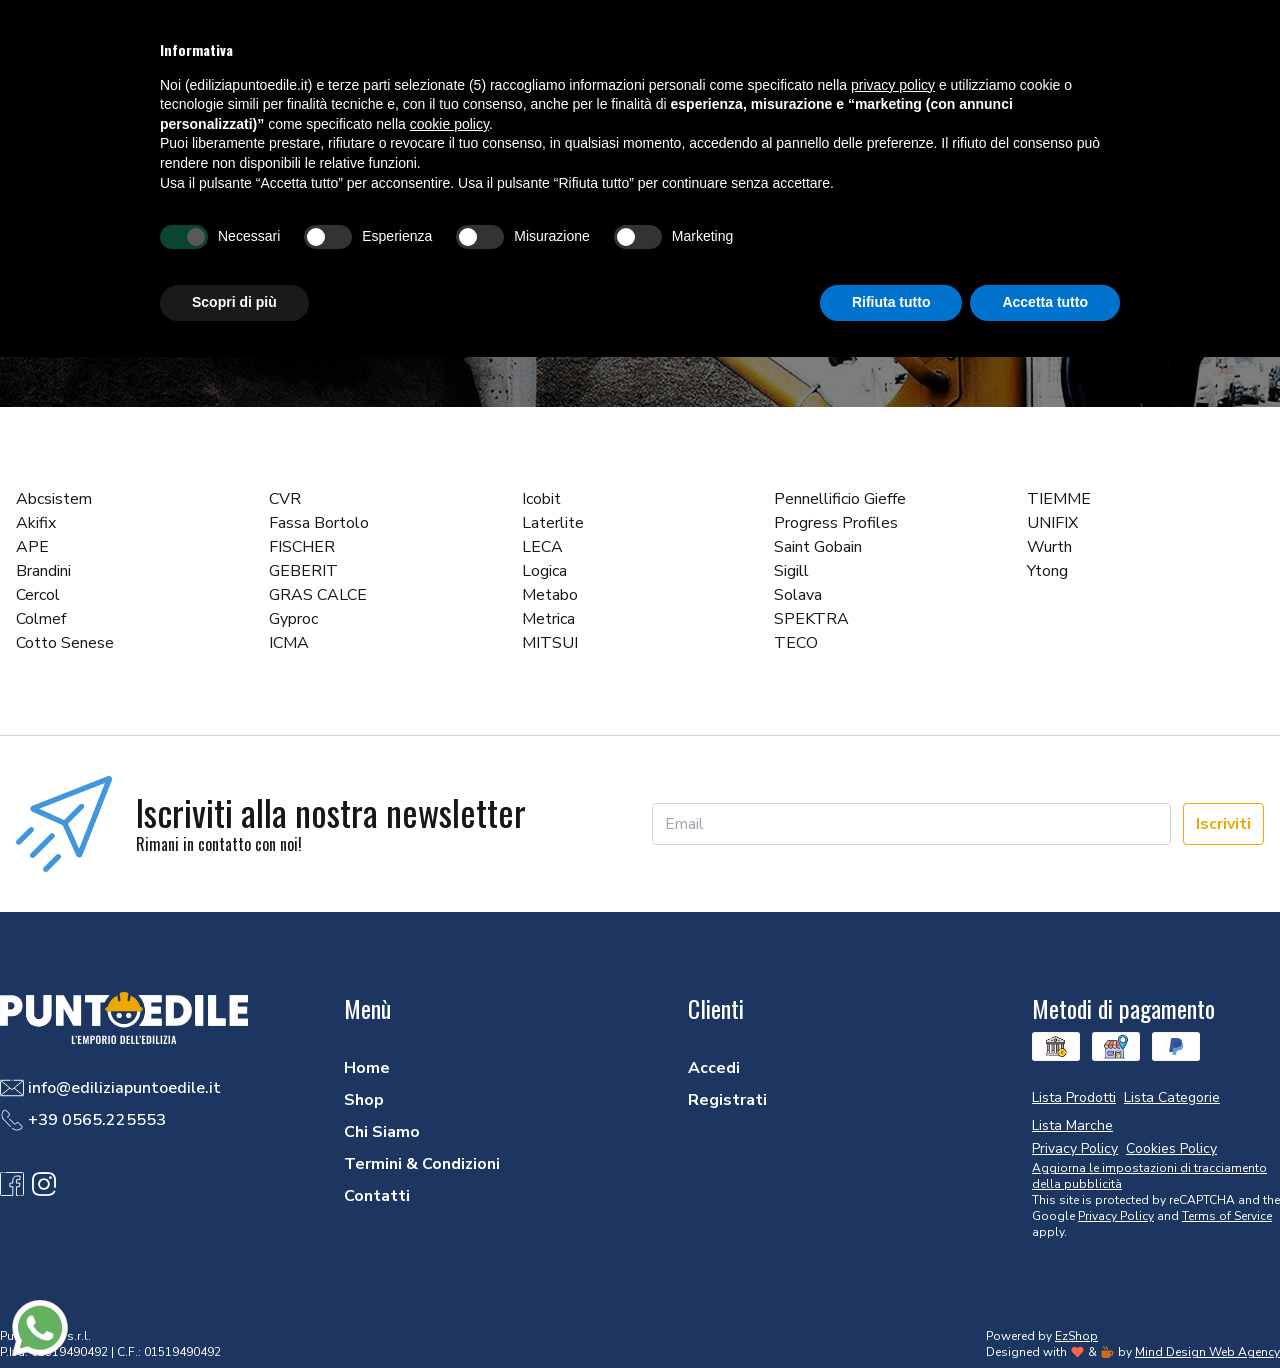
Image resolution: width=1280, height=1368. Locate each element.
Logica (544, 571)
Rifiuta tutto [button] (891, 302)
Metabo (550, 595)
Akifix (36, 523)
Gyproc (293, 619)
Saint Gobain (818, 547)
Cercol (38, 595)
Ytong (1047, 571)
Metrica (548, 619)
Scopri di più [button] (234, 302)
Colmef (41, 619)
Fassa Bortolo (319, 523)
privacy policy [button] (893, 85)
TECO (796, 643)
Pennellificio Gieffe (840, 499)
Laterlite (553, 523)
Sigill (791, 571)
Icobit (541, 499)
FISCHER (302, 547)
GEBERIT (303, 571)
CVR (285, 499)
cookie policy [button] (449, 124)
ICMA (289, 643)
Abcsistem (54, 499)
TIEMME (1059, 499)
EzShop (1076, 1336)
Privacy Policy (1116, 1216)
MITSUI (550, 643)
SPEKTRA (811, 619)
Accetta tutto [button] (1045, 302)
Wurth (1049, 547)
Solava (798, 595)
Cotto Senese (65, 643)
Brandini (43, 571)
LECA (542, 547)
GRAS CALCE (318, 595)
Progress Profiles (836, 523)
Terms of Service (1227, 1216)
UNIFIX (1052, 523)
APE (32, 547)
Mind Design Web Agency (1207, 1352)
